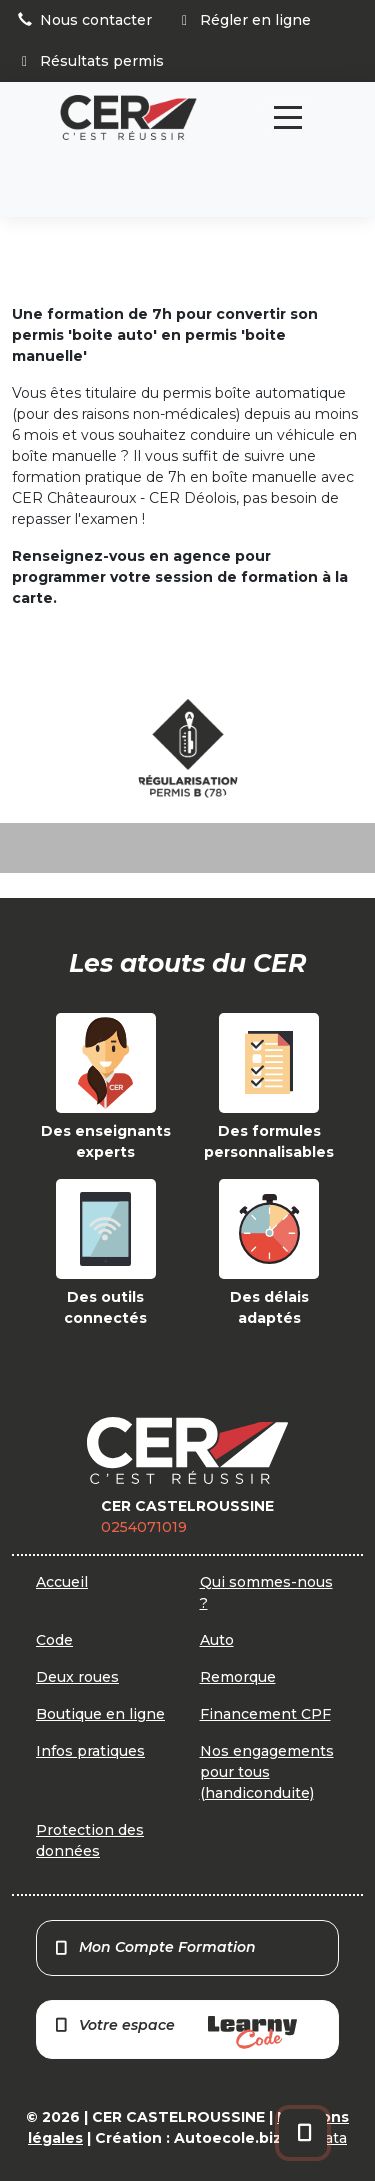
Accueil (62, 1582)
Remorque (238, 1677)
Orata (327, 2138)
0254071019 (144, 1527)
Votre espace (175, 2032)
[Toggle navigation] (288, 117)
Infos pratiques (90, 1751)
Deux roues (77, 1677)
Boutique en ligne (100, 1714)
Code (54, 1640)
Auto (217, 1640)
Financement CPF (265, 1714)
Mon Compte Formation (154, 1947)
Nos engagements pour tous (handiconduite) (267, 1772)
